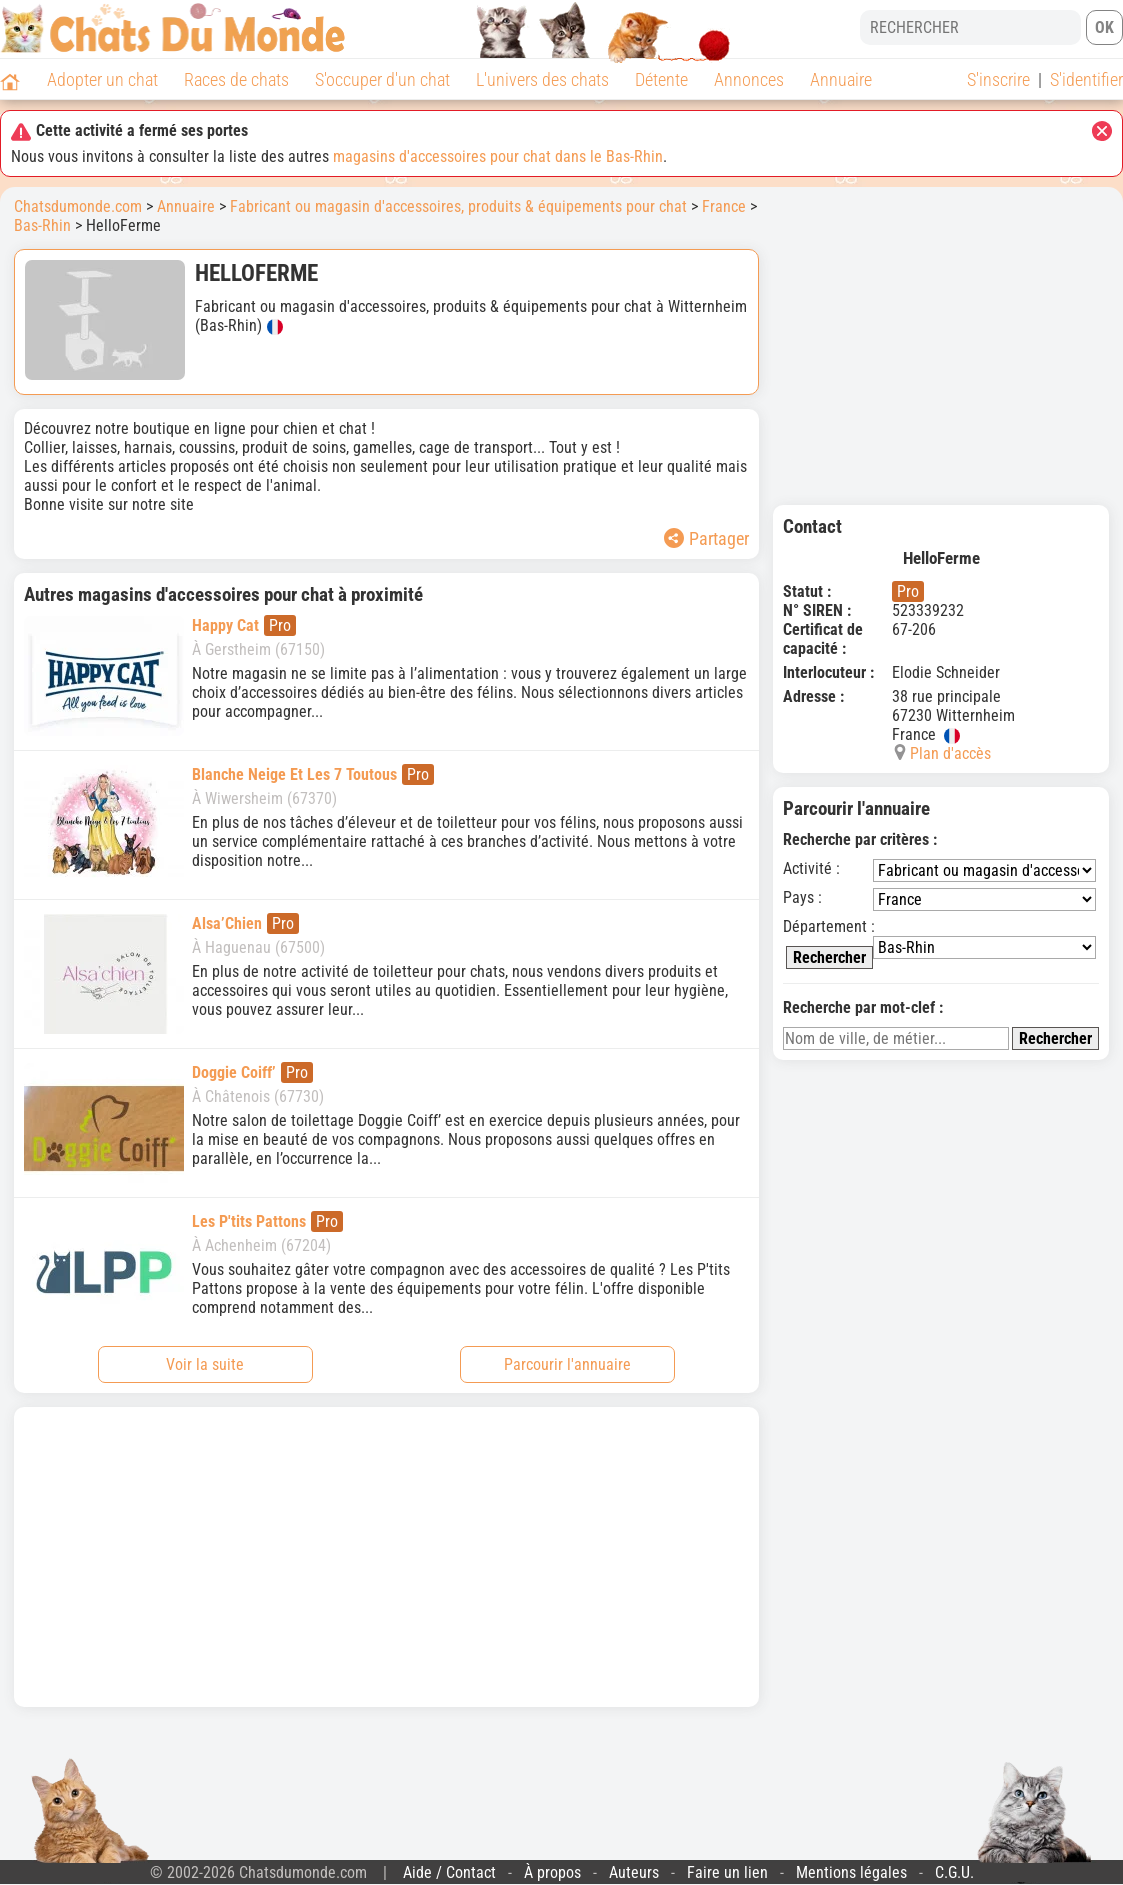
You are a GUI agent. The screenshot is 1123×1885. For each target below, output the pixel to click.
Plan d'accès (950, 753)
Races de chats (236, 79)
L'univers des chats (542, 79)
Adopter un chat (102, 79)
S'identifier (1086, 79)
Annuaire (841, 79)
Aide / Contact (449, 1872)
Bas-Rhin (42, 225)
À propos (552, 1872)
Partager (706, 538)
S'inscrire (998, 79)
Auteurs (634, 1872)
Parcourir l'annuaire (567, 1364)
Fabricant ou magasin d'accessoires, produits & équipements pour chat (458, 206)
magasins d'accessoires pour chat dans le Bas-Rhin (498, 156)
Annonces (749, 79)
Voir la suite (205, 1364)
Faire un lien (727, 1872)
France (724, 206)
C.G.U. (954, 1872)
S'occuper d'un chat (382, 79)
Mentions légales (851, 1872)
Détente (661, 79)
